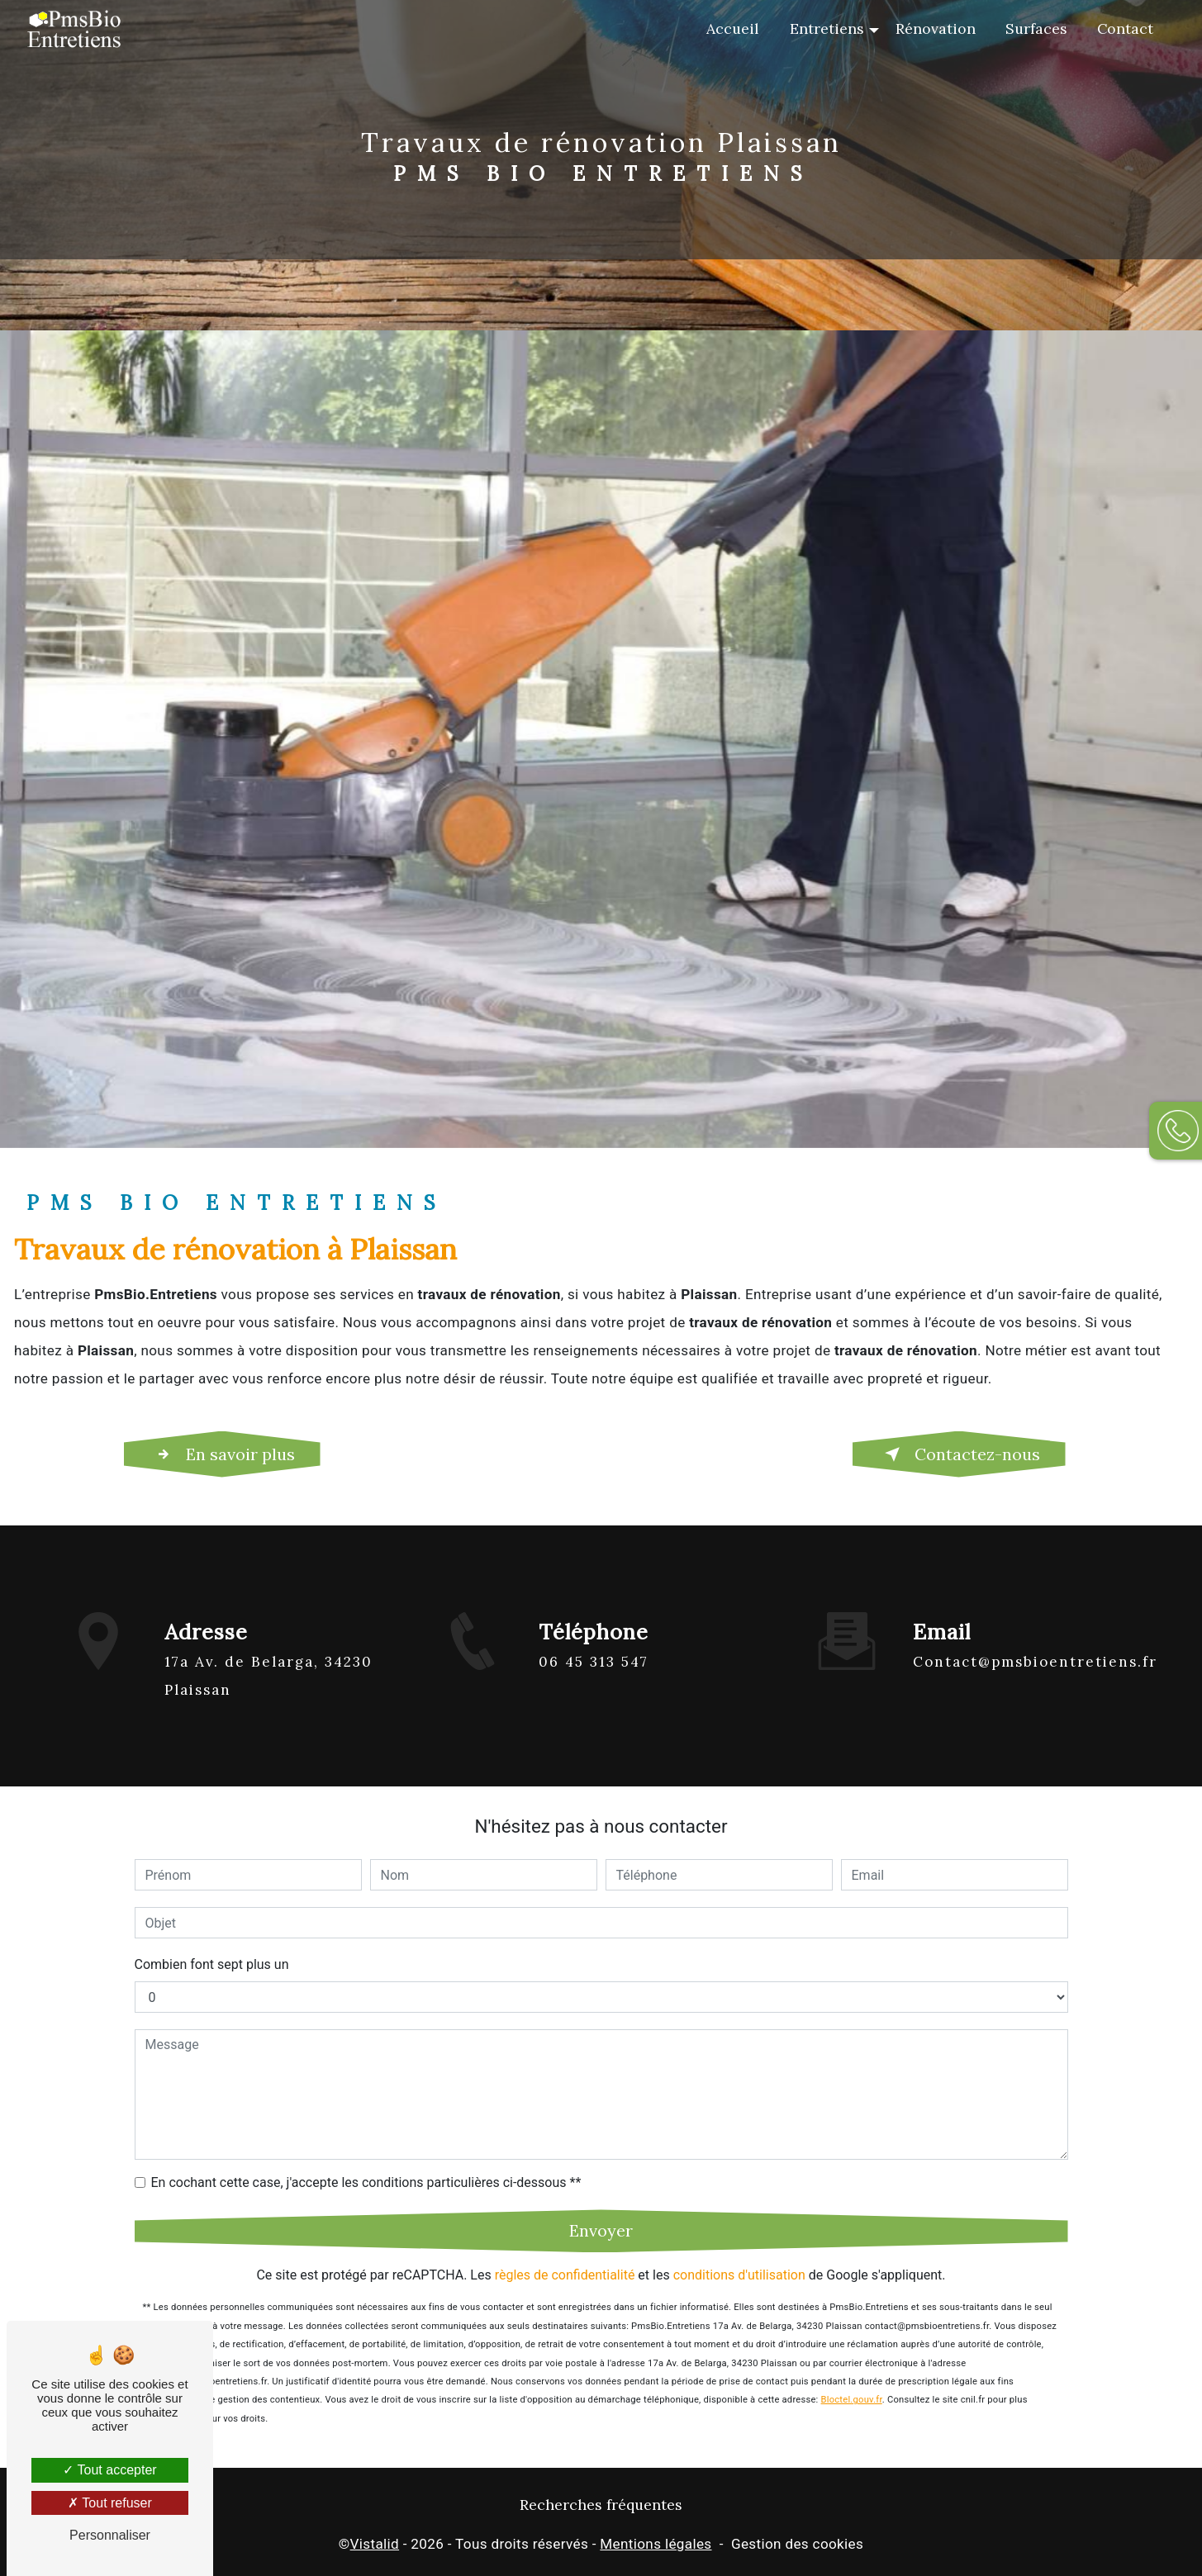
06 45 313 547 (594, 1681)
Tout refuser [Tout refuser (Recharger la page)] (110, 2503)
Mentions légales (655, 2544)
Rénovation (936, 28)
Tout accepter (109, 2470)
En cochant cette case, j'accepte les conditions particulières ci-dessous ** (366, 2163)
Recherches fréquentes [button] (601, 2504)
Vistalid (375, 2544)
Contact (1125, 28)
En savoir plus (222, 1454)
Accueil (732, 28)
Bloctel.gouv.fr (851, 2380)
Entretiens (827, 28)
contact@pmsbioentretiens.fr (1035, 1643)
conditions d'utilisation (739, 2256)
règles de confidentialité (565, 2256)
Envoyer (601, 2211)
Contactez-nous (959, 1454)
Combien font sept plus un (212, 1945)
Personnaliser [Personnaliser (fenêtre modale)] (109, 2535)
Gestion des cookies (797, 2544)
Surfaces (1036, 28)
